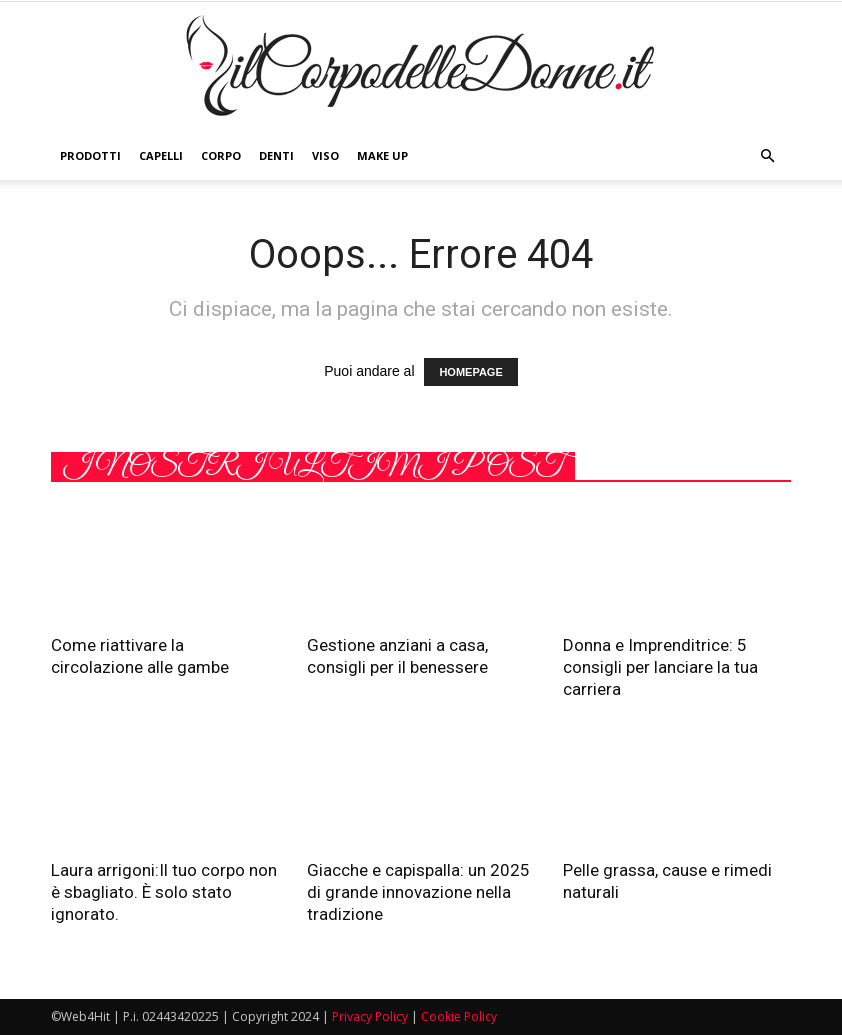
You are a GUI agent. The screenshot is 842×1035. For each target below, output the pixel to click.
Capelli (161, 155)
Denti (276, 155)
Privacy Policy (370, 1016)
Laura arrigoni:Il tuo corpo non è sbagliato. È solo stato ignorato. (164, 892)
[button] (767, 156)
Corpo (221, 155)
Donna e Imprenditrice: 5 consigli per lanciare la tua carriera (660, 667)
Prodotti (90, 155)
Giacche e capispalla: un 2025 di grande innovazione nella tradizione (418, 892)
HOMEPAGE (470, 372)
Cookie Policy (459, 1016)
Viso (325, 155)
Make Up (382, 155)
